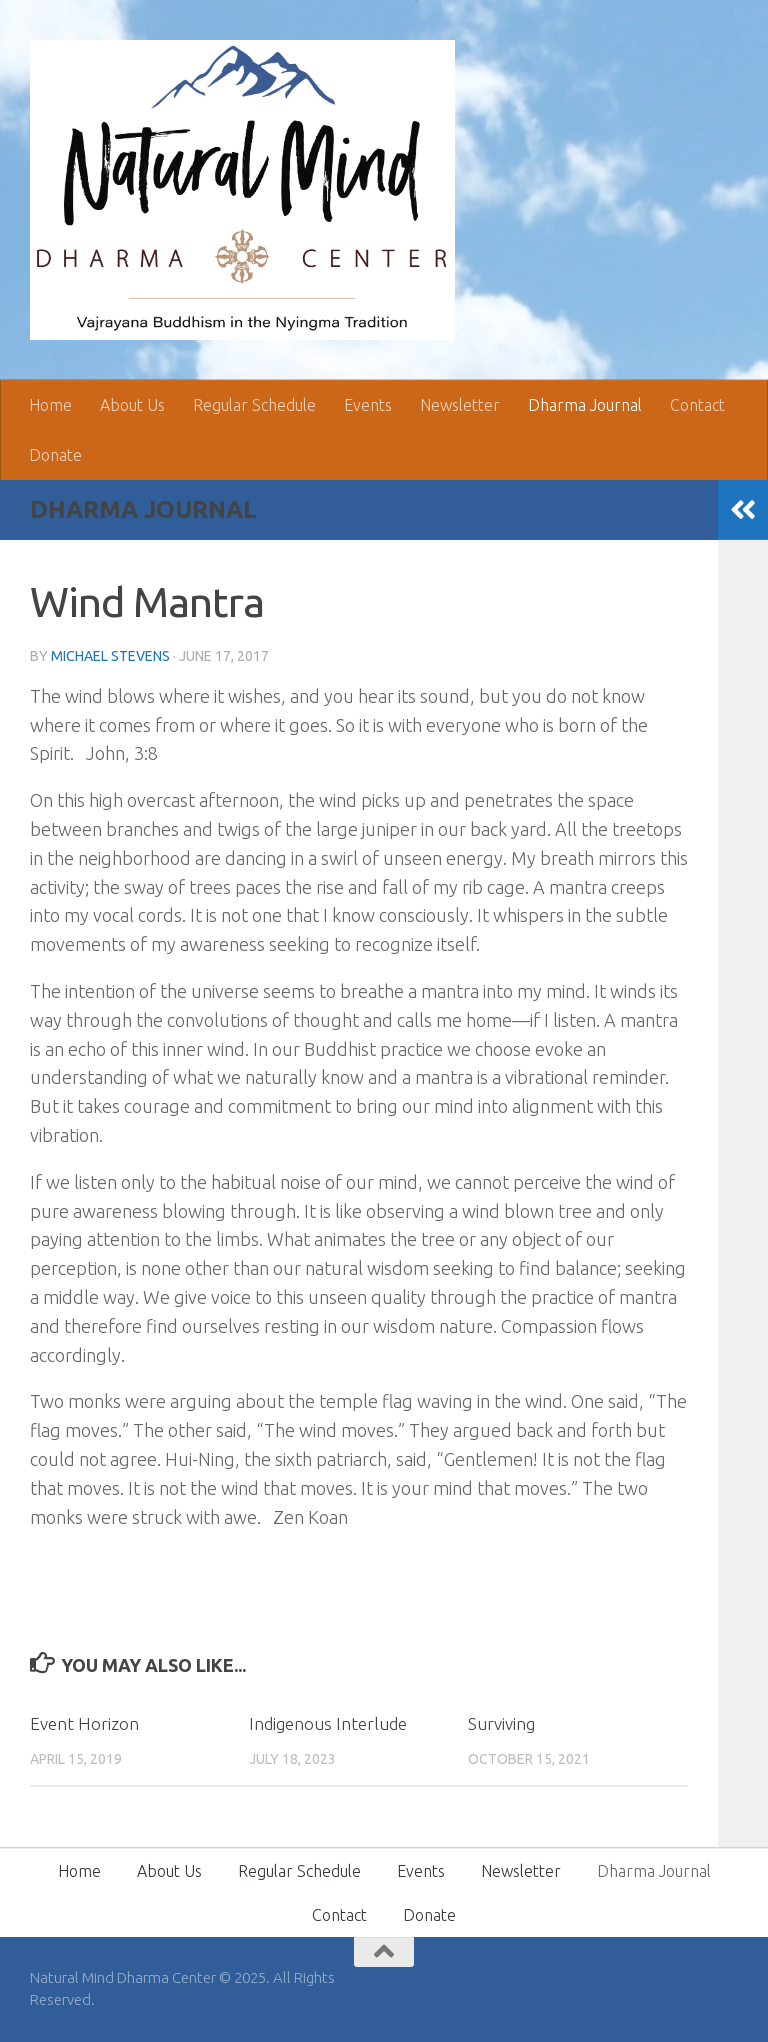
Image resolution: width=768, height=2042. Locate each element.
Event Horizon (84, 1723)
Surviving (501, 1723)
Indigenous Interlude (328, 1723)
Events (368, 405)
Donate (55, 455)
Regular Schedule (254, 405)
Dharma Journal (585, 405)
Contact (697, 405)
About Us (132, 405)
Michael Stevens (110, 656)
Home (50, 405)
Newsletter (460, 405)
